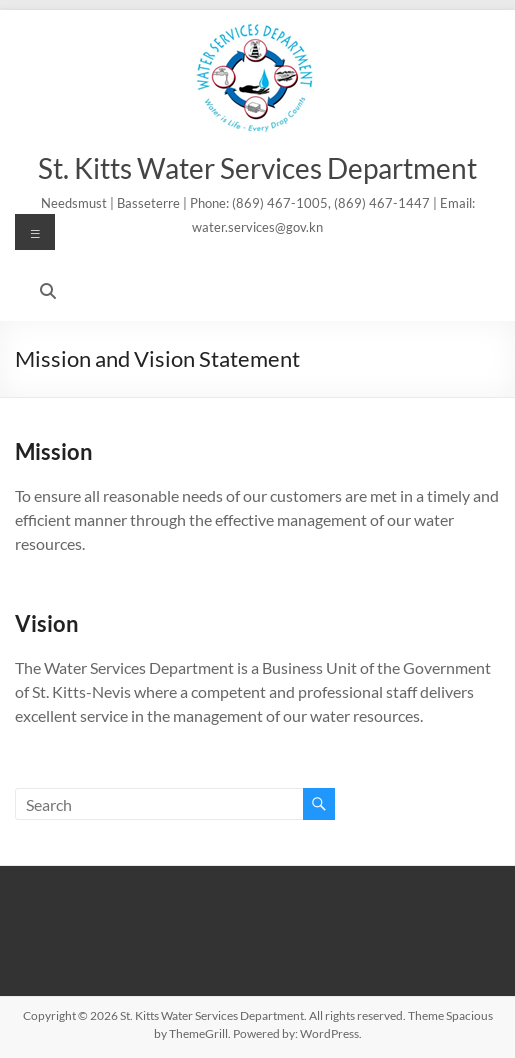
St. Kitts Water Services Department (257, 168)
